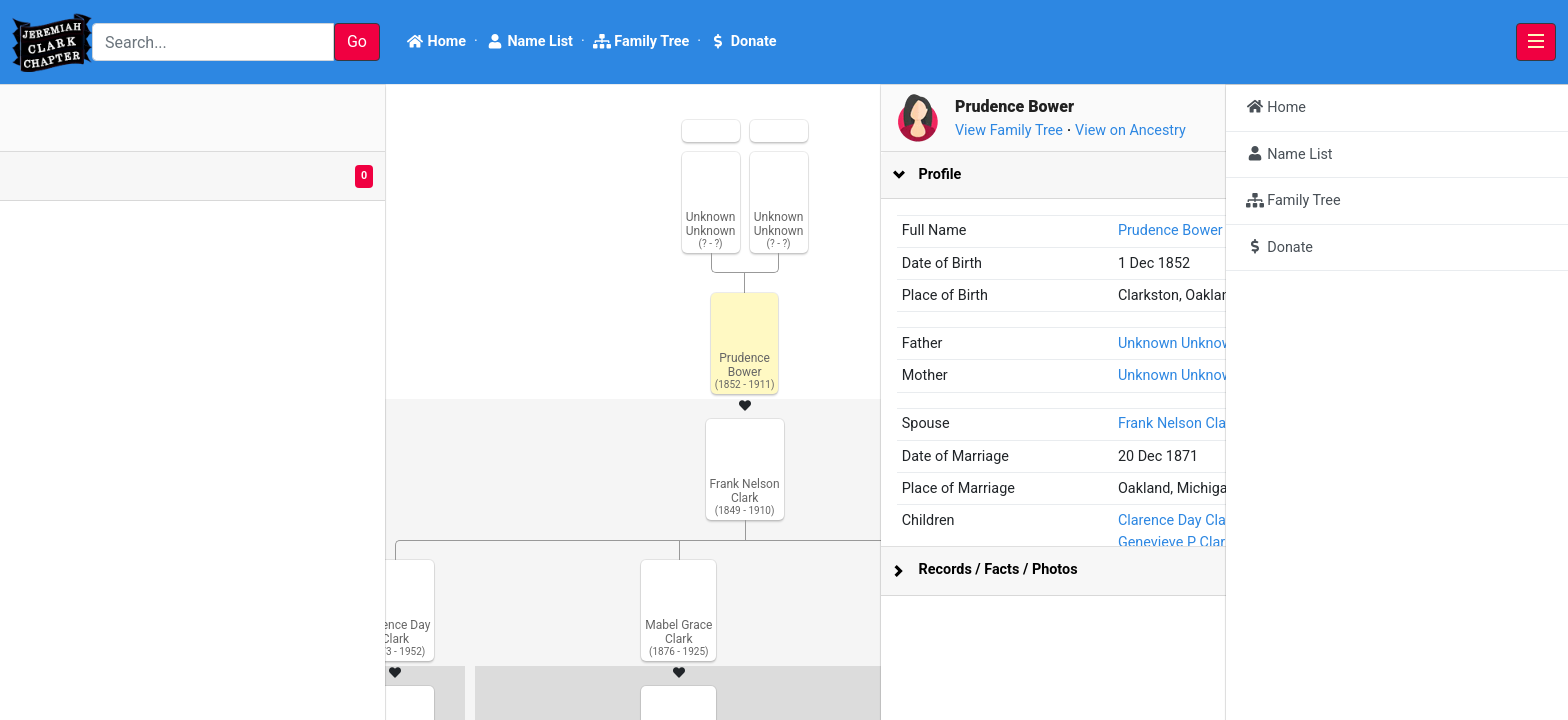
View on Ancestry (1440, 130)
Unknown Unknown (1387, 343)
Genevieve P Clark (1383, 606)
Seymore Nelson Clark (1435, 585)
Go (357, 41)
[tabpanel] (784, 402)
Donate (742, 41)
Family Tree (641, 41)
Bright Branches (117, 702)
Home (436, 41)
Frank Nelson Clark (1386, 423)
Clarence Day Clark (1386, 563)
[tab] (1379, 175)
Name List (529, 41)
